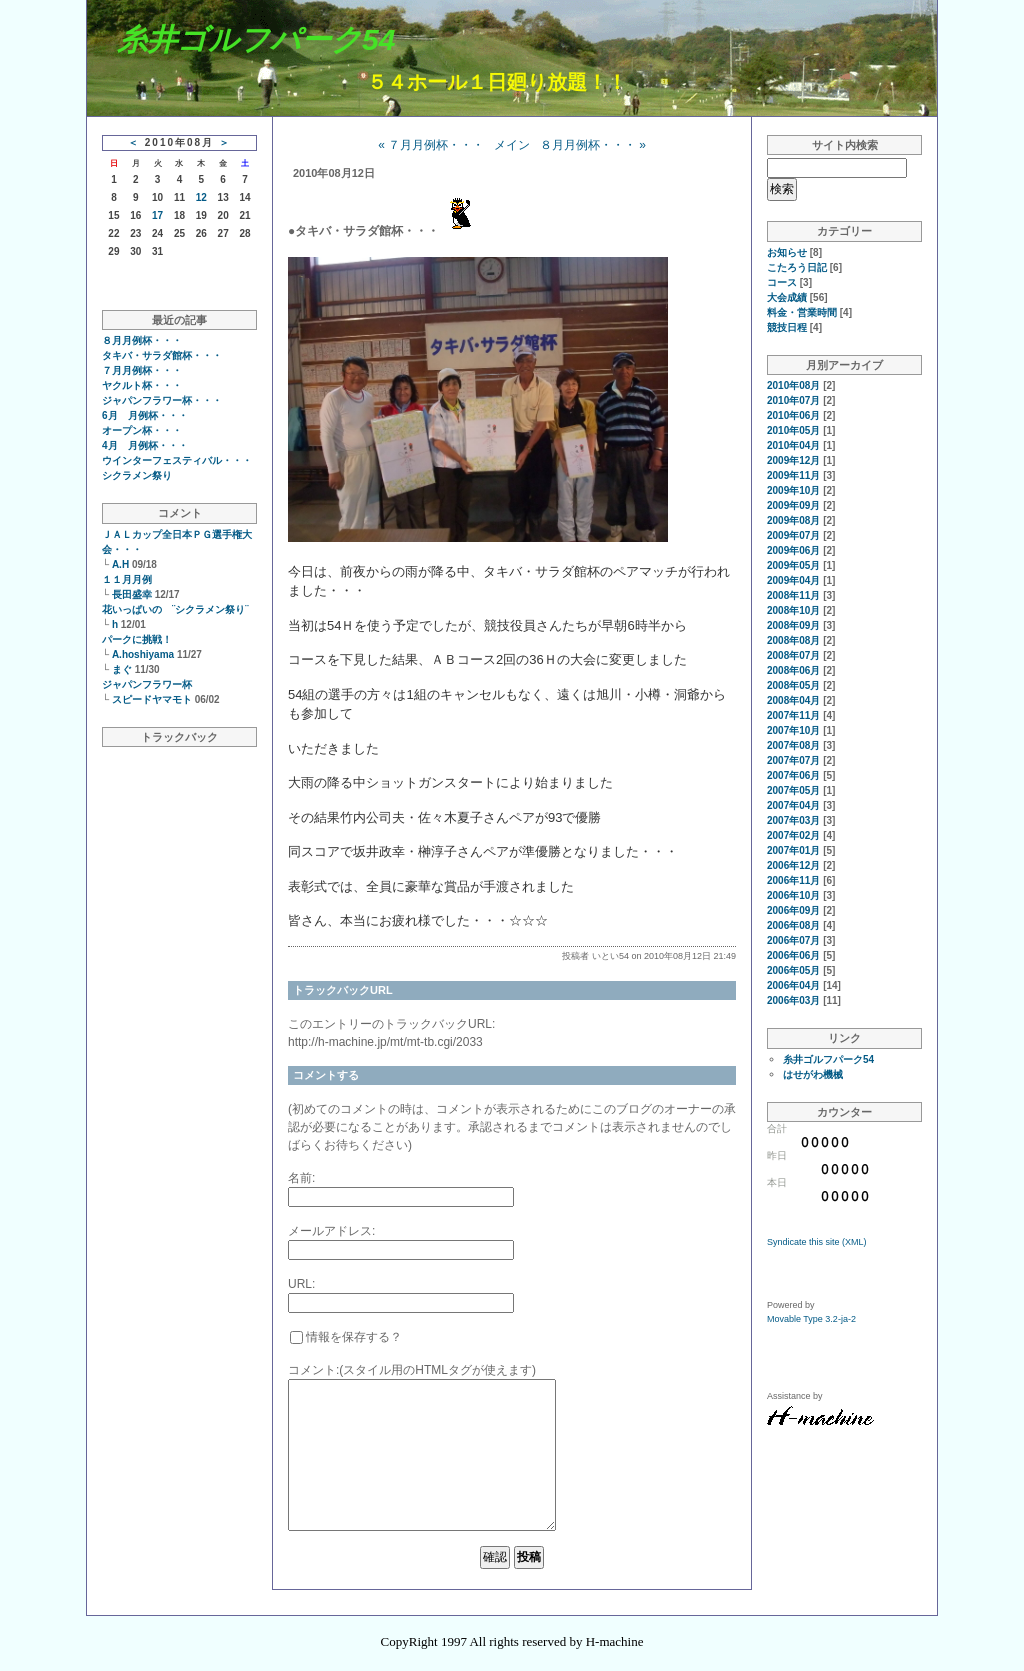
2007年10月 (793, 730)
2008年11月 (793, 595)
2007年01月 (793, 850)
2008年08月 (793, 640)
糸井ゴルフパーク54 (256, 39)
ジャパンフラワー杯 (147, 684)
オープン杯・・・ (142, 430)
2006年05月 (793, 970)
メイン (512, 145)
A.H (120, 564)
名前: (301, 1178)
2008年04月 (793, 700)
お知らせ (787, 252)
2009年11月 (793, 475)
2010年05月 (793, 430)
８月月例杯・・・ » (593, 145)
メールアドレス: (331, 1231)
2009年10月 (793, 490)
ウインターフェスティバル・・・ (177, 460)
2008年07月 (793, 655)
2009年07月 (793, 535)
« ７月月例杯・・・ (431, 145)
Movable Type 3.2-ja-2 (811, 1319)
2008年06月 (793, 670)
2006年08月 (793, 925)
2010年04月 (793, 445)
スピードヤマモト (152, 699)
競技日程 (787, 327)
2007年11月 (793, 715)
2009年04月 (793, 580)
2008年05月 (793, 685)
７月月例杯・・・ (142, 370)
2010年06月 (793, 415)
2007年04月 (793, 805)
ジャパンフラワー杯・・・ (162, 400)
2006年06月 (793, 955)
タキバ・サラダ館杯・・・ (162, 355)
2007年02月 (793, 835)
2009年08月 (793, 520)
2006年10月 (793, 895)
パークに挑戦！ (137, 639)
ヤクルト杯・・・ (142, 385)
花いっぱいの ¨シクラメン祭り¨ (175, 609)
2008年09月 (793, 625)
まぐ (122, 669)
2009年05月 (793, 565)
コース (782, 282)
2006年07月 (793, 940)
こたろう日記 (797, 267)
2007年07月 (793, 760)
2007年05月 (793, 790)
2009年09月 (793, 505)
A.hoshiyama (143, 654)
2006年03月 (793, 1000)
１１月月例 (127, 579)
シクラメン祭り (137, 475)
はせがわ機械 (813, 1074)
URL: (301, 1284)
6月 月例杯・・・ (145, 415)
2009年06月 (793, 550)
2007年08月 (793, 745)
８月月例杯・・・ (142, 340)
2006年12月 (793, 865)
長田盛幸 (132, 594)
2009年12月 (793, 460)
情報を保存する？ (346, 1337)
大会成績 (787, 297)
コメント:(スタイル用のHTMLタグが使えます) (412, 1370)
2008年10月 (793, 610)
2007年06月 (793, 775)
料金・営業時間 (802, 312)
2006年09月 (793, 910)
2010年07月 (793, 400)
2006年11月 (793, 880)
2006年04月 (793, 985)
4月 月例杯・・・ (145, 445)
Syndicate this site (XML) (817, 1242)
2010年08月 (793, 385)
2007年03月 (793, 820)
